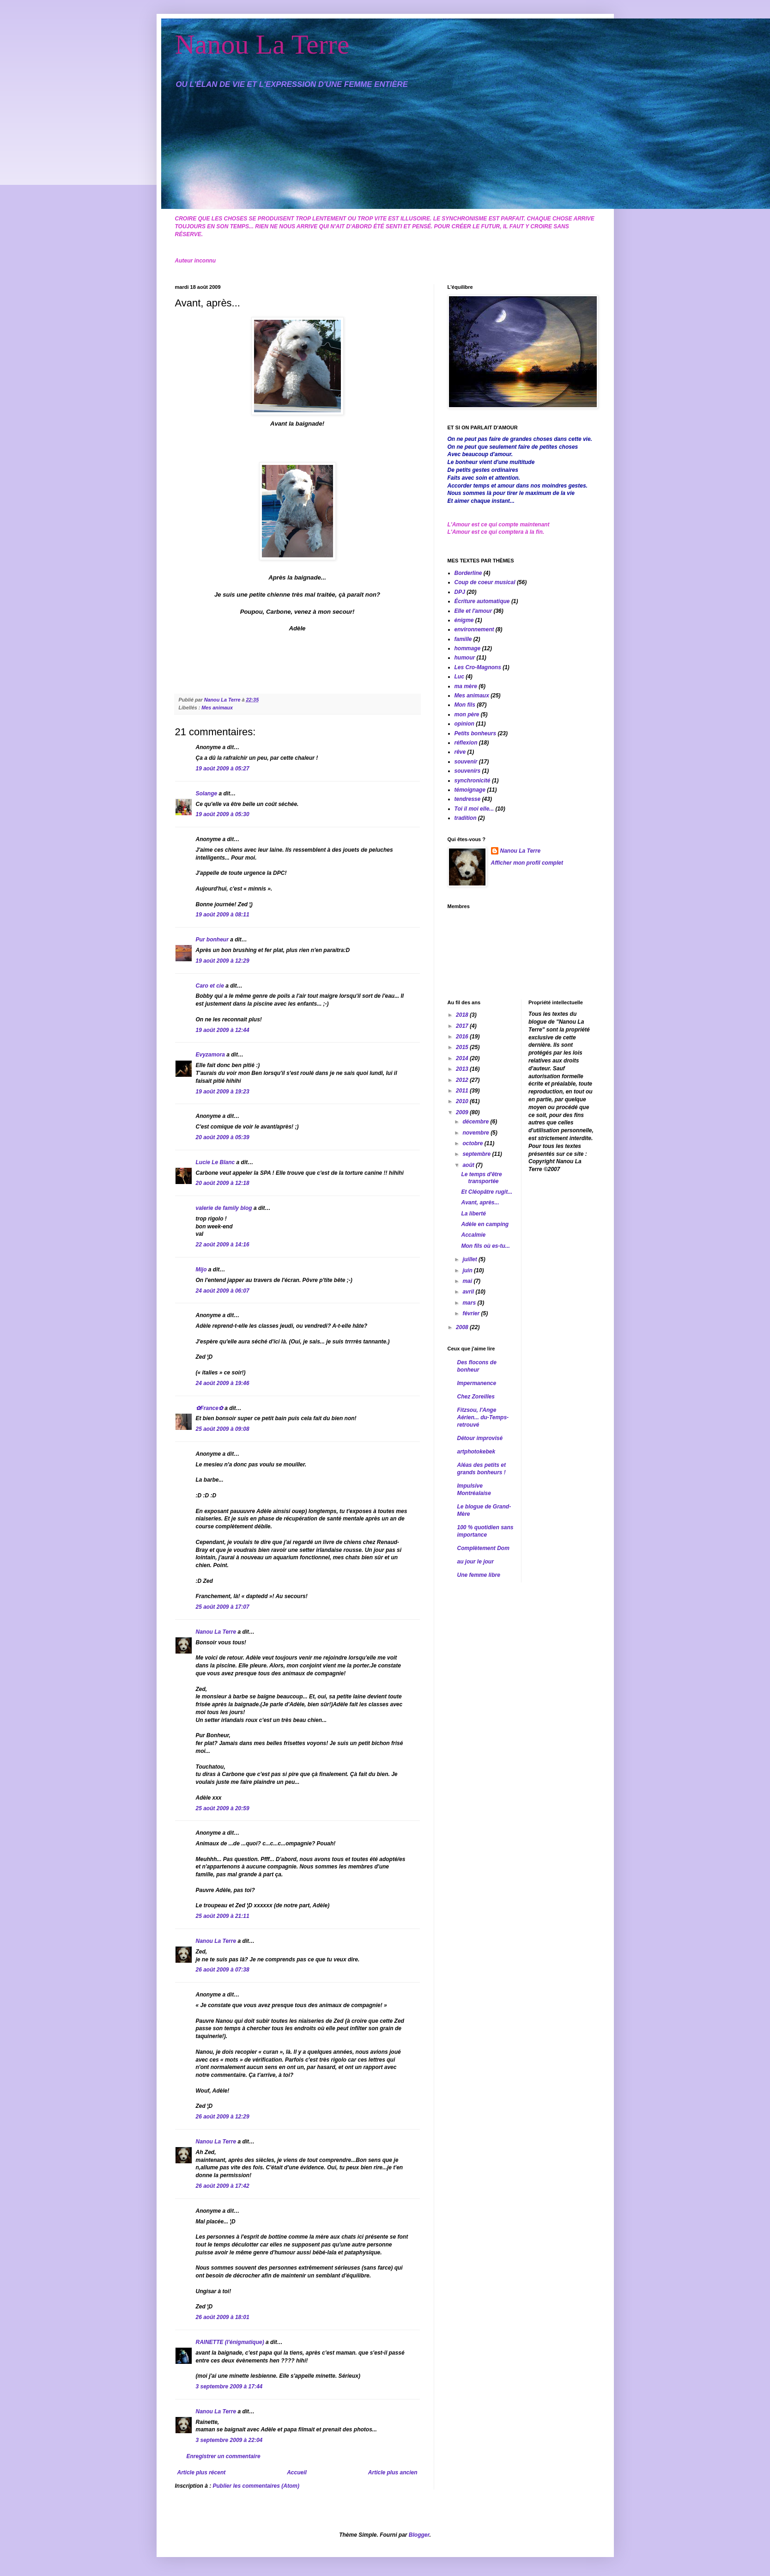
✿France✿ (210, 1408)
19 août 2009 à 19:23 (222, 1091)
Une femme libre (478, 1575)
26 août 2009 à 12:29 (222, 2116)
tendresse (468, 799)
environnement (474, 629)
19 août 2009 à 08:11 (222, 914)
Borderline (468, 573)
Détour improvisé (480, 1438)
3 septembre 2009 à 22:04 (229, 2440)
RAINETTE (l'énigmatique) (230, 2342)
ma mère (466, 686)
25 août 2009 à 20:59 (222, 1808)
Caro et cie (210, 986)
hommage (468, 648)
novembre (476, 1132)
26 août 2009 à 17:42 (222, 2186)
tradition (466, 818)
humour (465, 657)
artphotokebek (476, 1451)
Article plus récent (201, 2472)
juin (468, 1270)
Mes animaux (217, 707)
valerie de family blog (224, 1208)
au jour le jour (475, 1561)
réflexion (466, 742)
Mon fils (465, 705)
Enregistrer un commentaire (224, 2456)
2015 (463, 1047)
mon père (467, 714)
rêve (460, 752)
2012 (463, 1080)
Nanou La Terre (262, 44)
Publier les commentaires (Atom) (256, 2486)
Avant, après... (480, 1202)
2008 (463, 1327)
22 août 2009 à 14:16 (222, 1244)
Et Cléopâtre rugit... (486, 1192)
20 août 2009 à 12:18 (222, 1183)
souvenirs (468, 771)
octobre (473, 1143)
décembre (476, 1121)
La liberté (473, 1213)
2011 (463, 1090)
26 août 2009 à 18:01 (222, 2317)
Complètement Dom (483, 1548)
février (471, 1313)
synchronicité (473, 780)
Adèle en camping (485, 1224)
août (469, 1165)
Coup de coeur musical (485, 582)
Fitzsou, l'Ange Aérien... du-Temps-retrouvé (483, 1417)
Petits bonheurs (476, 733)
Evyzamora (210, 1054)
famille (463, 639)
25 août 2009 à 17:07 (222, 1607)
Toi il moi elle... (474, 809)
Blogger (419, 2535)
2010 (463, 1101)
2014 (463, 1058)
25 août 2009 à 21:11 (222, 1916)
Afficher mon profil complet (527, 863)
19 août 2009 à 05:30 (222, 814)
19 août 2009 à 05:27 (222, 768)
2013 (463, 1069)
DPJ (460, 592)
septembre (477, 1154)
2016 (463, 1036)
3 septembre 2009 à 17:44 (229, 2386)
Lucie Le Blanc (215, 1162)
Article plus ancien (393, 2472)
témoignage (470, 790)
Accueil (297, 2472)
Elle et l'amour (473, 611)
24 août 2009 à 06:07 (222, 1291)
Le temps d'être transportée (481, 1177)
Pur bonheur (212, 939)
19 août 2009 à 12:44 (222, 1030)
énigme (464, 620)
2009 (463, 1112)
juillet (470, 1259)
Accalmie (473, 1235)
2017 (463, 1026)
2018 (463, 1015)
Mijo (201, 1269)
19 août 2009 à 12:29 (222, 961)
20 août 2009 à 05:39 (222, 1137)
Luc (459, 676)
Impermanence (477, 1383)
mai (467, 1281)
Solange (207, 793)
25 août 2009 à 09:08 (222, 1429)
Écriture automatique (482, 601)
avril (468, 1291)
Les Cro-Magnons (478, 667)
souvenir (466, 761)
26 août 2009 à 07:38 (222, 1969)
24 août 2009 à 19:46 (222, 1383)
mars (469, 1303)
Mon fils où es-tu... (485, 1246)
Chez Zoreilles (476, 1396)
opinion (464, 723)
